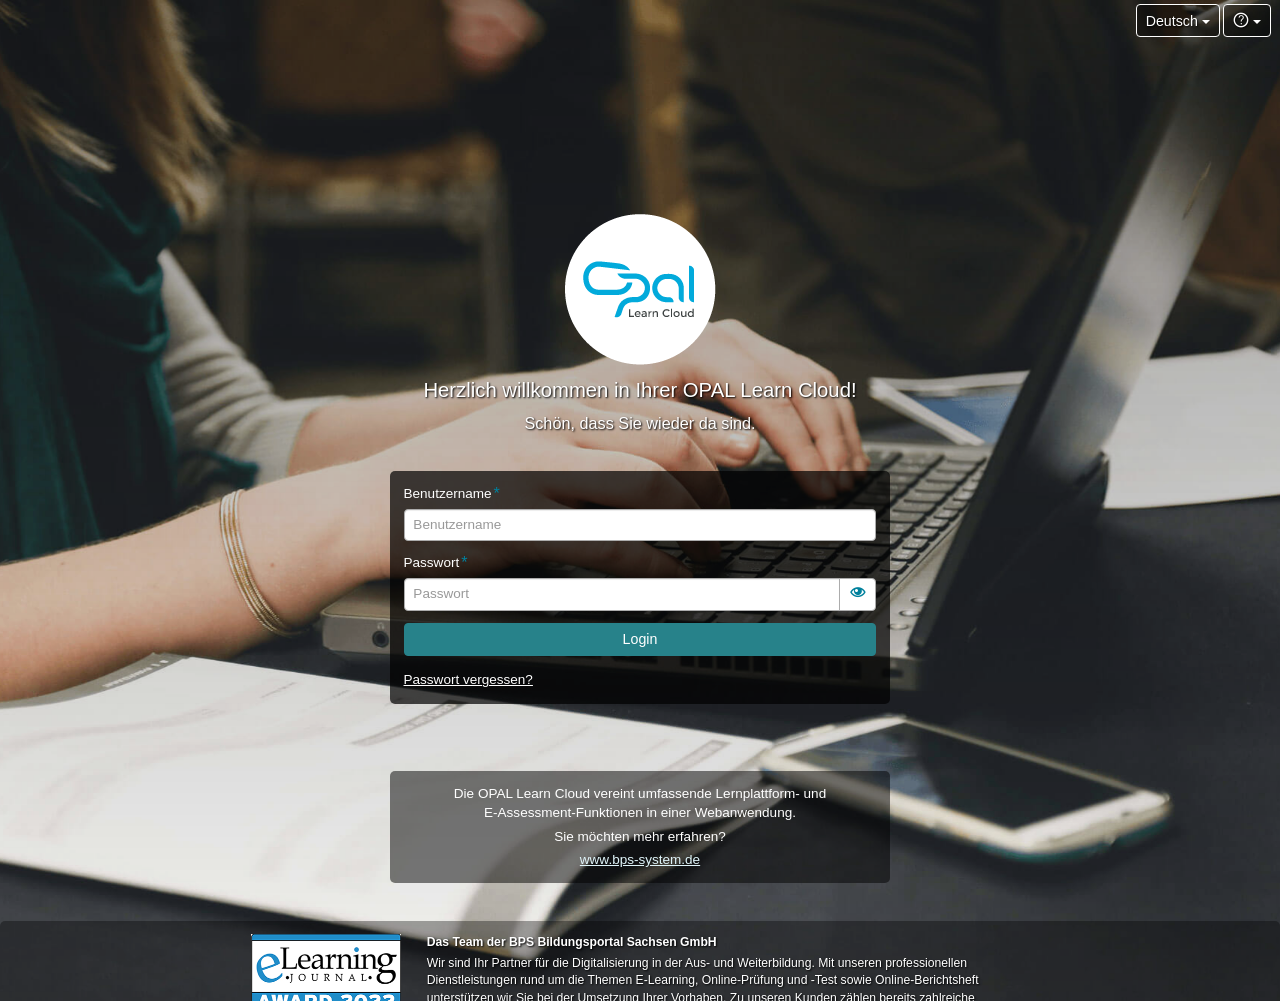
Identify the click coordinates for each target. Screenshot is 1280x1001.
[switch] (858, 594)
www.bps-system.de (640, 859)
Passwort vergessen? (468, 679)
